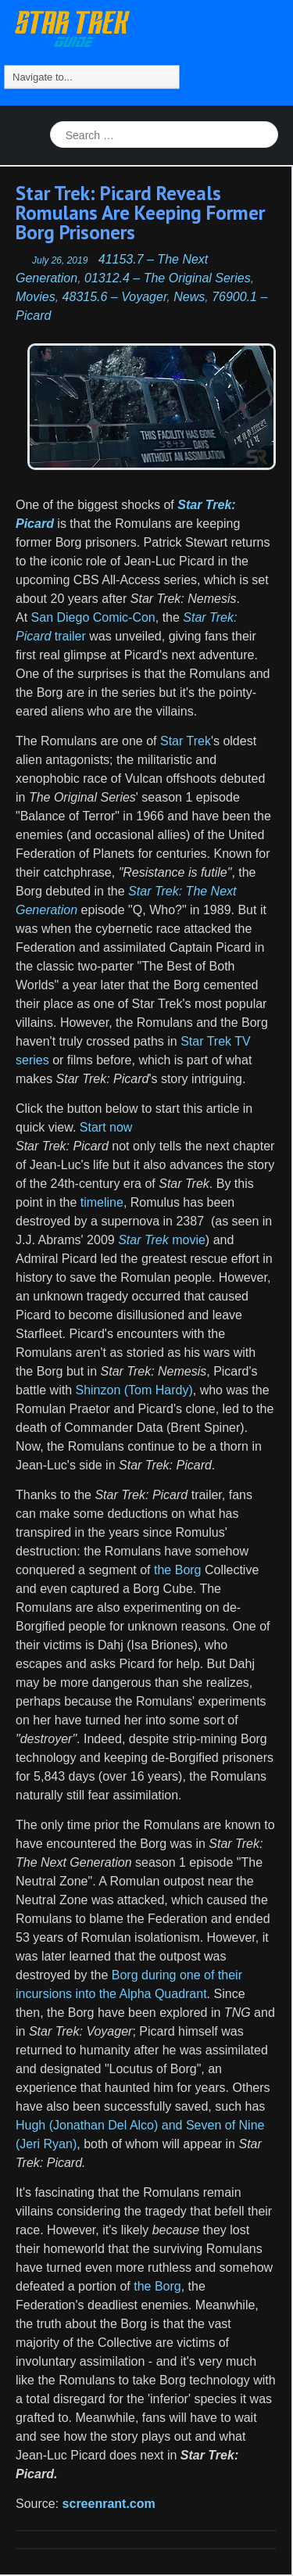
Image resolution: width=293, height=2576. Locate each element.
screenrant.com (109, 2503)
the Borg (177, 1570)
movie (161, 1240)
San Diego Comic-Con (93, 617)
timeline (101, 1202)
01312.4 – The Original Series (167, 278)
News (189, 296)
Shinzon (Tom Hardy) (133, 1390)
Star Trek (185, 741)
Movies (35, 296)
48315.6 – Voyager (115, 296)
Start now (104, 1127)
